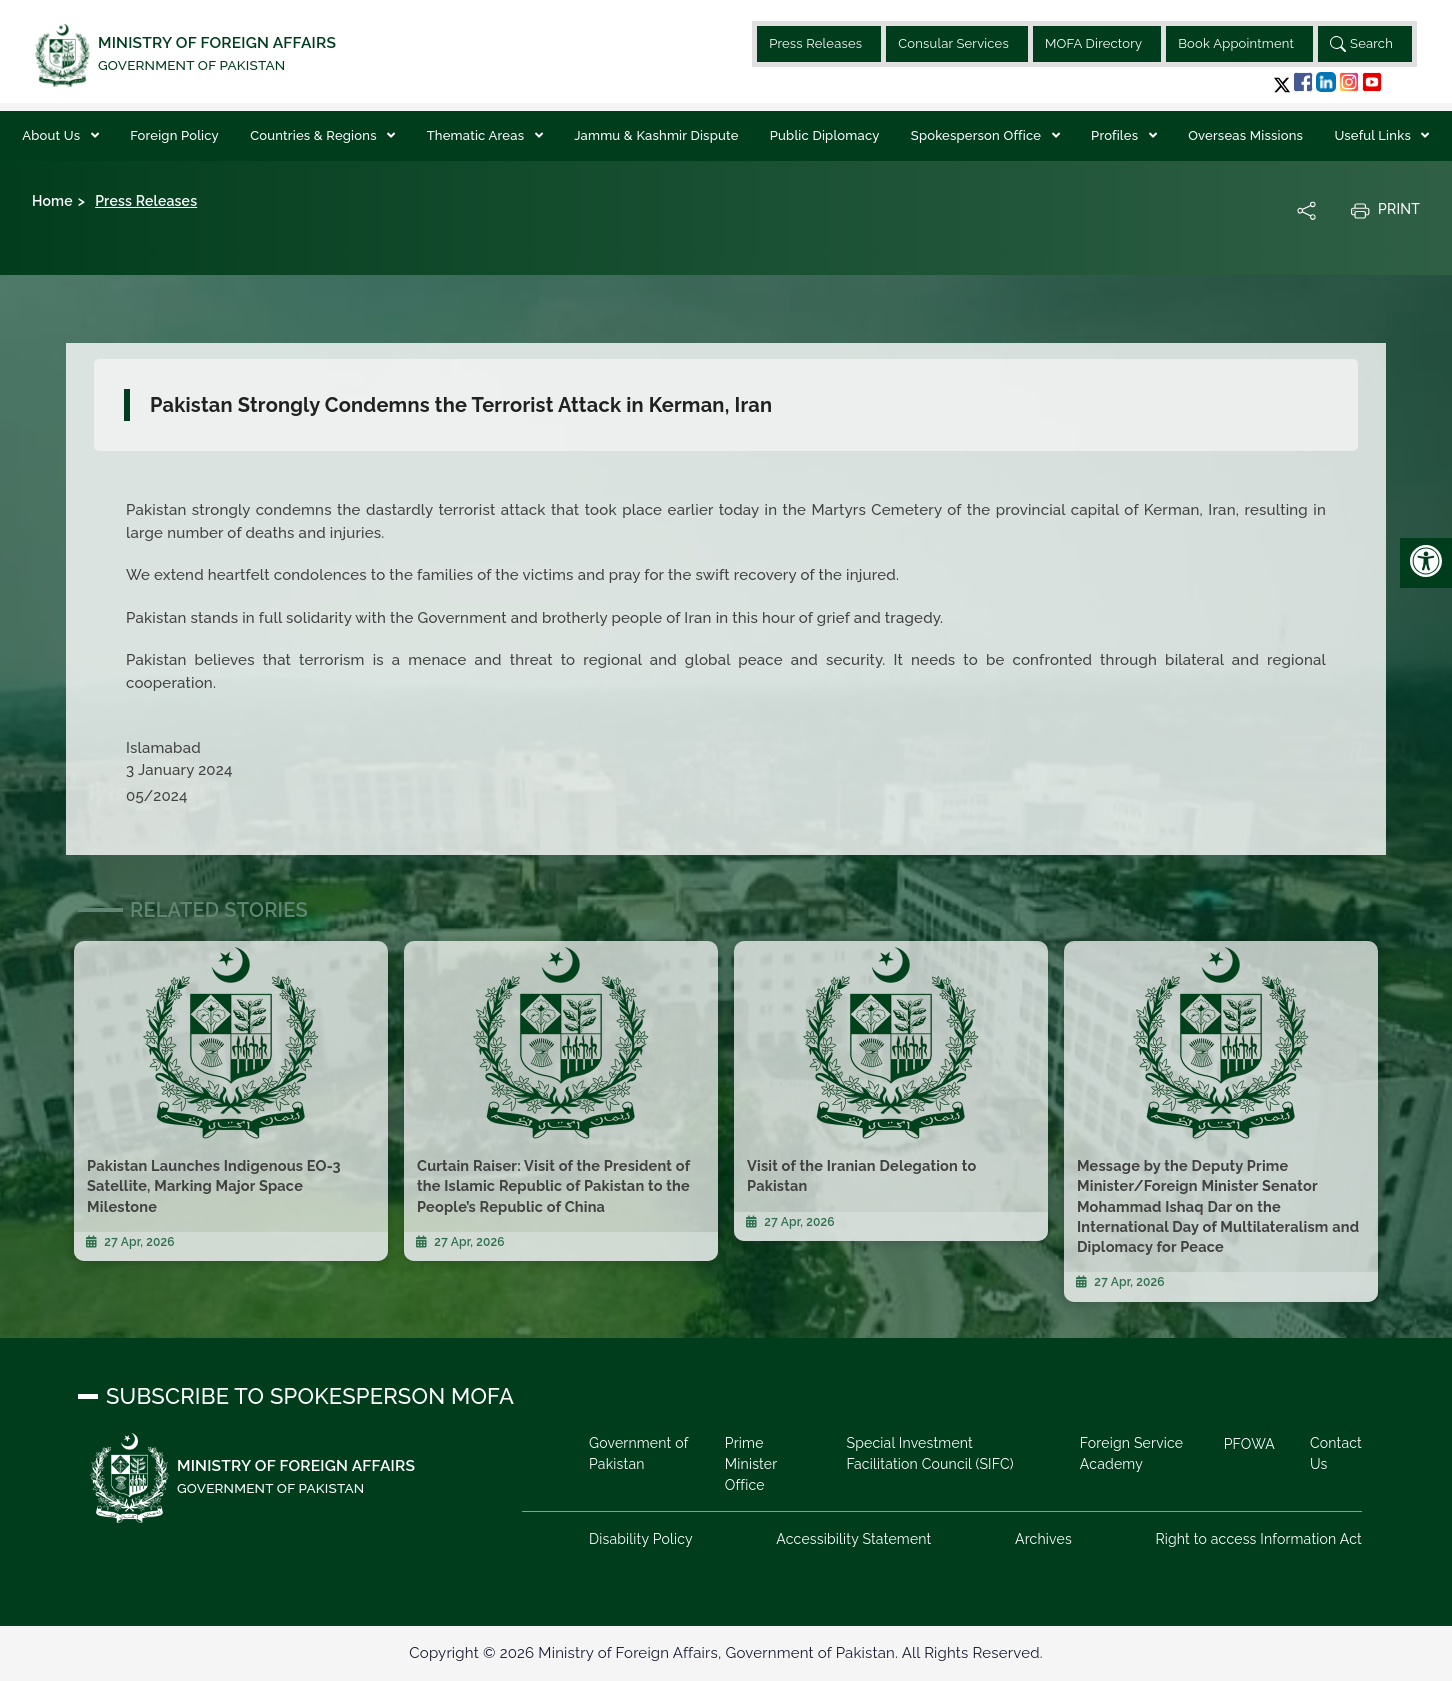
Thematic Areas (477, 135)
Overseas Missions (1245, 135)
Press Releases (815, 43)
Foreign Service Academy (1131, 1453)
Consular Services (953, 43)
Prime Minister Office (751, 1464)
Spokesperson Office (978, 135)
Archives (1043, 1539)
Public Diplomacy (825, 135)
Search (1361, 44)
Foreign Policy (174, 135)
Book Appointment (1236, 43)
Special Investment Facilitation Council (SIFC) (929, 1453)
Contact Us (1336, 1453)
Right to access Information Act (1258, 1539)
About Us (52, 135)
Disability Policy (641, 1539)
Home (52, 201)
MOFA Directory (1093, 43)
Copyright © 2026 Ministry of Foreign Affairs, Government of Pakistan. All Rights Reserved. (725, 1653)
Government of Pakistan (638, 1453)
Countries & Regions (315, 135)
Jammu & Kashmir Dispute (656, 135)
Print (1385, 210)
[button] (1282, 84)
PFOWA (1249, 1444)
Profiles (1116, 135)
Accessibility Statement (853, 1539)
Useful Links (1374, 135)
